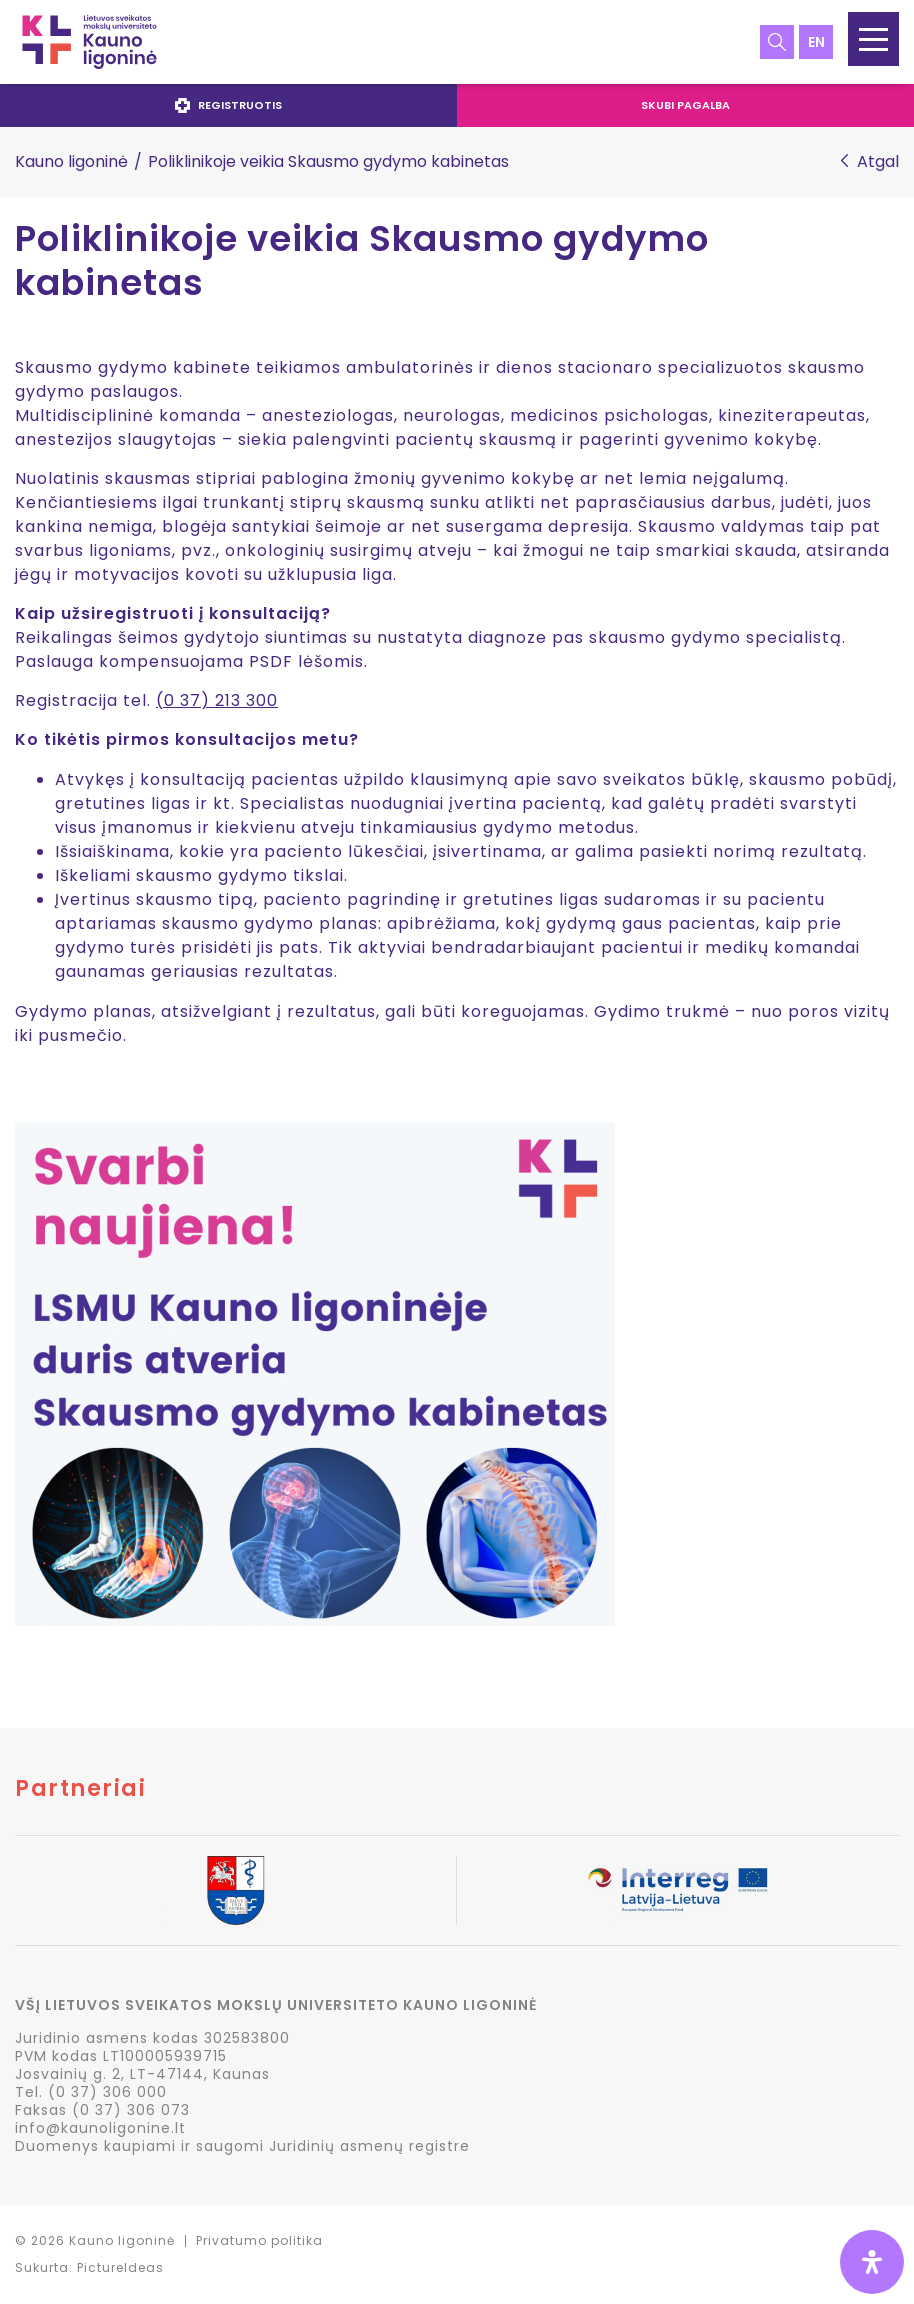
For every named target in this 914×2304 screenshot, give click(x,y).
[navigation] (457, 105)
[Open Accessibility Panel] (872, 2262)
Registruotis (228, 105)
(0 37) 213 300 (217, 700)
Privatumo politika (259, 2240)
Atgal (878, 162)
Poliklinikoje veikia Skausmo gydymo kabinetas (362, 261)
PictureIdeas (120, 2267)
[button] (873, 39)
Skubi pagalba (685, 105)
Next (898, 1892)
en (816, 42)
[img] (872, 2262)
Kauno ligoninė (71, 161)
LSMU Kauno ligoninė (89, 42)
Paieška (777, 42)
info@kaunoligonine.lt (100, 2128)
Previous (16, 1892)
